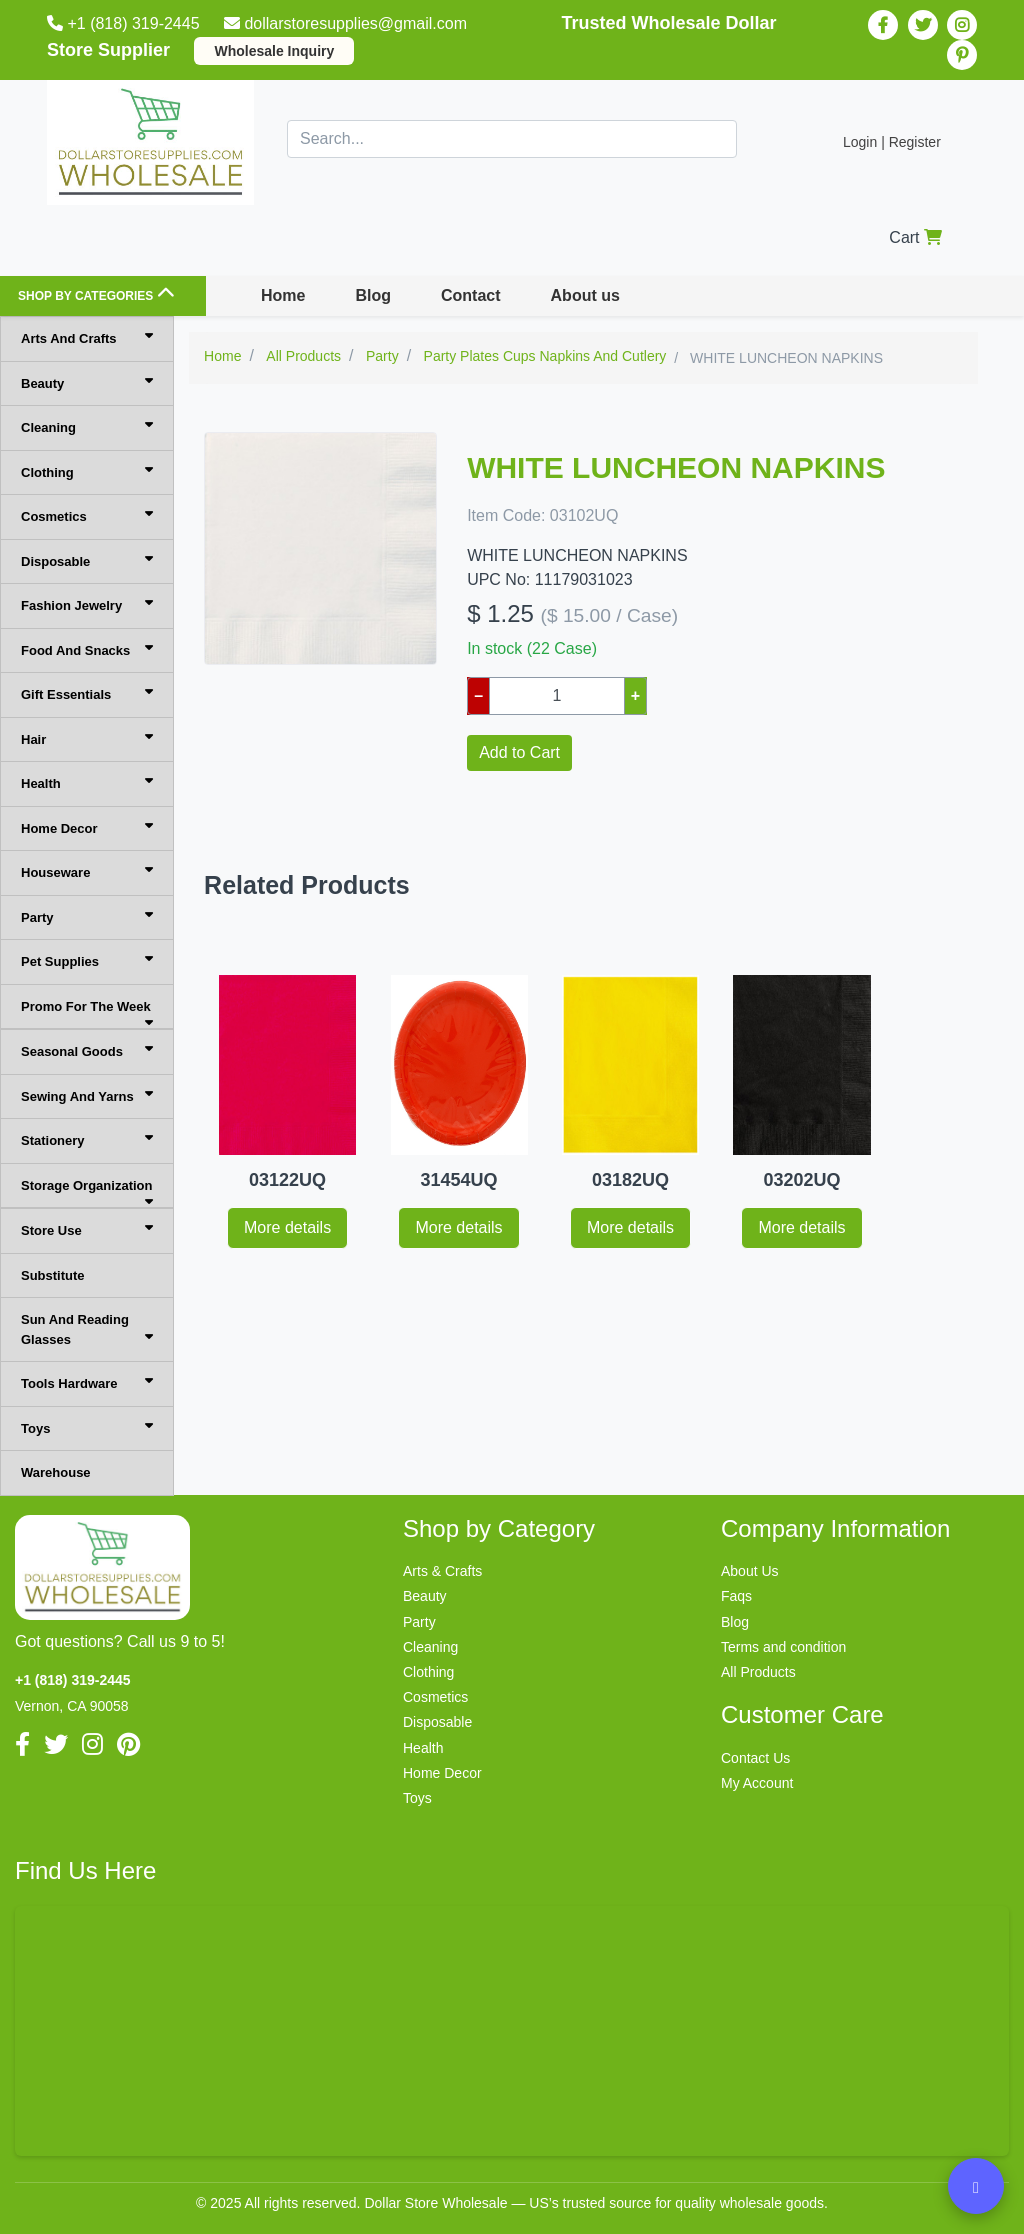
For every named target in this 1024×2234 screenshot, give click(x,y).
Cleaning (87, 426)
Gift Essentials (87, 693)
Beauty (87, 382)
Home (283, 295)
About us (585, 295)
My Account (757, 1783)
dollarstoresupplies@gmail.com (347, 23)
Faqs (736, 1596)
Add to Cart (519, 752)
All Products (758, 1672)
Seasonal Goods (87, 1050)
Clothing (87, 471)
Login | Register (892, 142)
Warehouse (56, 1472)
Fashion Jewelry (87, 604)
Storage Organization (87, 1193)
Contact (471, 295)
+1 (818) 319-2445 (125, 23)
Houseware (87, 871)
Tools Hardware (87, 1382)
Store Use (87, 1229)
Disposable (87, 560)
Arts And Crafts (87, 337)
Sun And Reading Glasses (87, 1329)
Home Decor (87, 827)
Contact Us (755, 1758)
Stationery (87, 1139)
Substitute (53, 1275)
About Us (750, 1571)
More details (287, 1227)
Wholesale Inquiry (274, 51)
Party (87, 916)
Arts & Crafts (442, 1571)
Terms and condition (783, 1647)
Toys (87, 1427)
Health (87, 782)
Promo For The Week (87, 1014)
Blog (373, 295)
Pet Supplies (87, 960)
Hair (87, 738)
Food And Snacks (87, 649)
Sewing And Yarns (87, 1095)
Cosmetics (87, 515)
